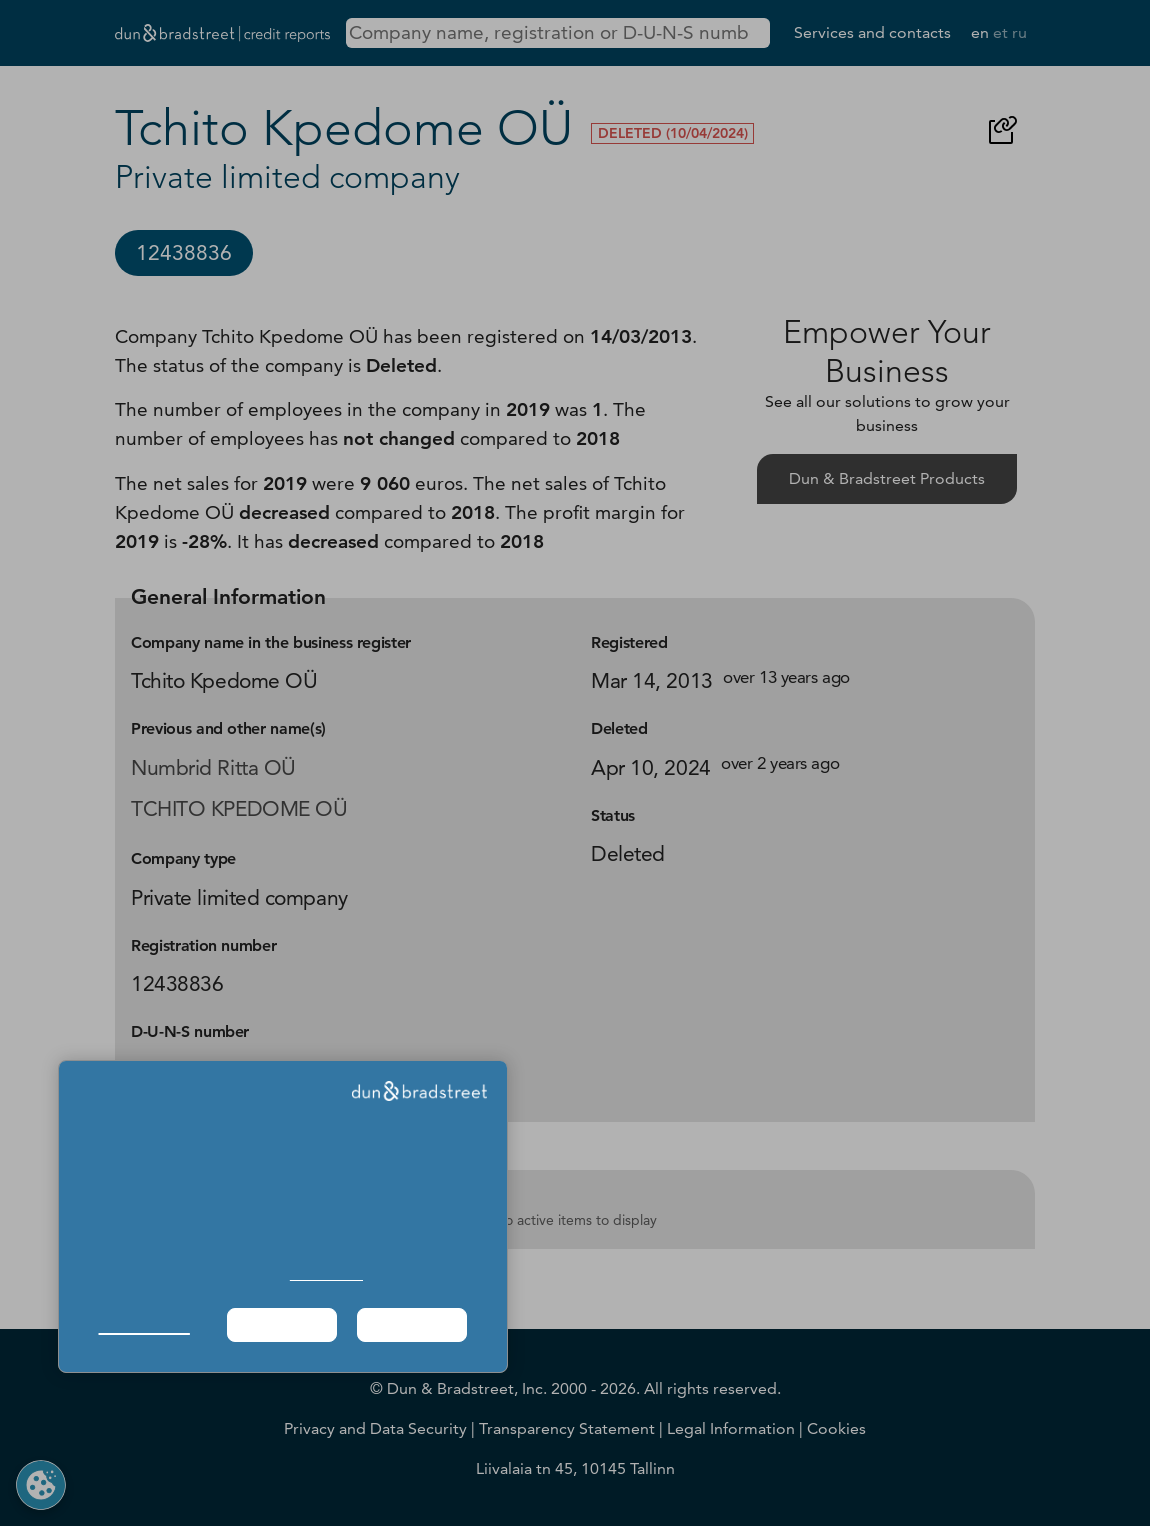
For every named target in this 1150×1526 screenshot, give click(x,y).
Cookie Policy (326, 1274)
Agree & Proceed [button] (411, 1324)
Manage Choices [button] (144, 1324)
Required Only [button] (282, 1324)
